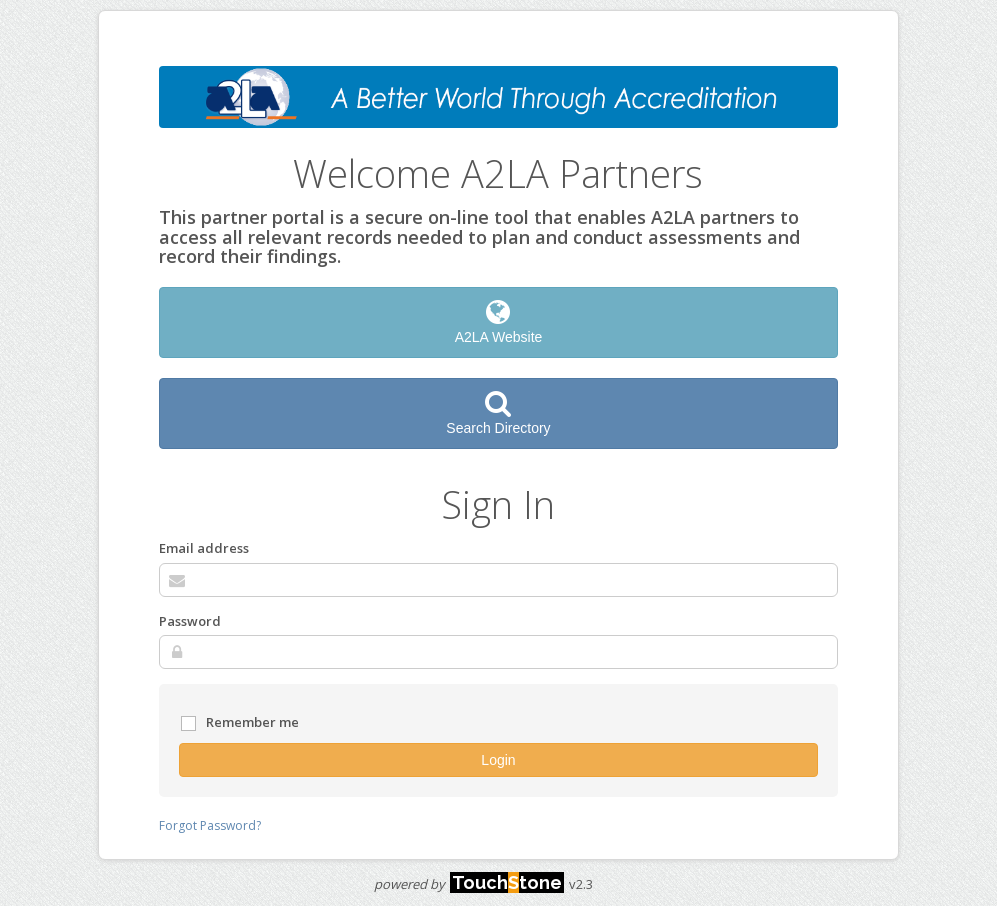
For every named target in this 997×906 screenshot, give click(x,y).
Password (190, 621)
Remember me (239, 723)
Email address (204, 548)
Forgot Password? (210, 825)
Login (498, 760)
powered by (469, 884)
